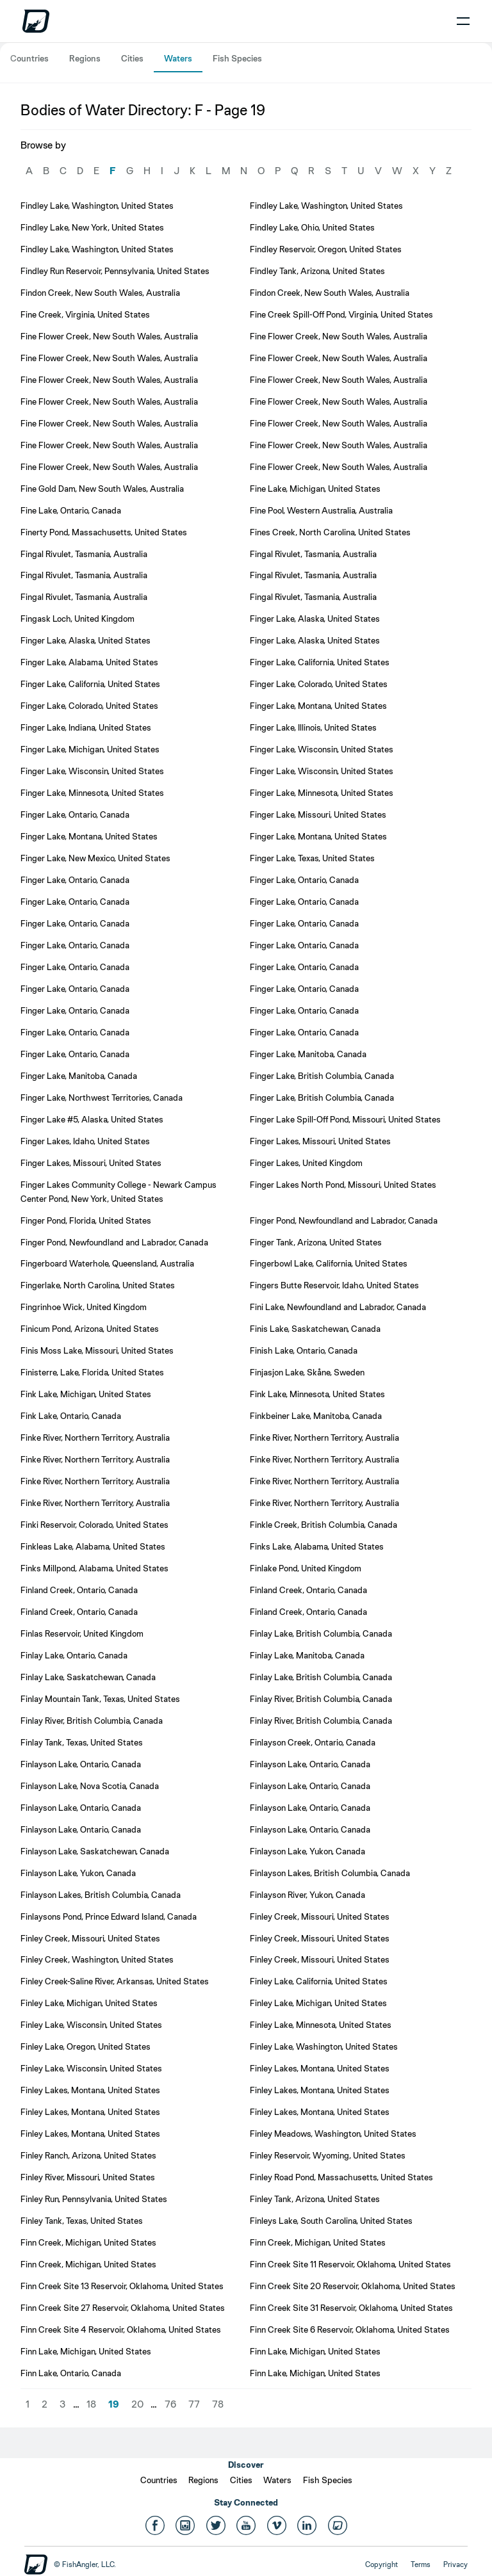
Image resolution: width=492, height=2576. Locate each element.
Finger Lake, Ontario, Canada (74, 814)
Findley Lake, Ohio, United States (312, 227)
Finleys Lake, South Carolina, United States (331, 2220)
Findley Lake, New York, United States (92, 227)
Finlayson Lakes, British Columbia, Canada (330, 1873)
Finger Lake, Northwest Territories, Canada (101, 1097)
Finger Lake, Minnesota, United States (92, 792)
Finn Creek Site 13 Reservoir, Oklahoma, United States (122, 2286)
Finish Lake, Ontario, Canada (303, 1350)
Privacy (455, 2564)
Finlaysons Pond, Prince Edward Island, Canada (108, 1916)
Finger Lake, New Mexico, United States (95, 858)
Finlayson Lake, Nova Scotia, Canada (89, 1786)
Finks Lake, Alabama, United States (317, 1546)
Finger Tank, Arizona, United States (316, 1242)
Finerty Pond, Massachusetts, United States (103, 532)
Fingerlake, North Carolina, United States (97, 1285)
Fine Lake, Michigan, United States (315, 488)
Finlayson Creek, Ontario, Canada (312, 1742)
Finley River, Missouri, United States (87, 2177)
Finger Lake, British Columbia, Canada (322, 1075)
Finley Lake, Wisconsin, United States (91, 2024)
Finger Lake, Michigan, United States (90, 749)
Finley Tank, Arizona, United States (315, 2199)
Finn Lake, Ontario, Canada (70, 2373)
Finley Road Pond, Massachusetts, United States (341, 2177)
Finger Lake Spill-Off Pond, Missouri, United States (345, 1119)
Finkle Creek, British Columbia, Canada (323, 1524)
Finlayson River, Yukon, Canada (307, 1894)
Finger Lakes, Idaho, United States (85, 1141)
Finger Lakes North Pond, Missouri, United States (343, 1184)
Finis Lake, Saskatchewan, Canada (315, 1328)
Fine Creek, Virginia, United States (85, 314)
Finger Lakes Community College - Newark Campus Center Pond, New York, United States (118, 1191)
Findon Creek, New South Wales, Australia (100, 292)
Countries (29, 58)
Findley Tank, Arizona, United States (317, 271)
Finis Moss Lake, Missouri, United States (97, 1350)
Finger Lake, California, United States (320, 662)
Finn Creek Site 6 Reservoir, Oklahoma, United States (350, 2329)
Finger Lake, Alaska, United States (315, 618)
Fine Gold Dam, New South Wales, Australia (102, 488)
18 (91, 2404)
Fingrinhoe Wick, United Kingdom (83, 1307)
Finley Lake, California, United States (319, 1981)
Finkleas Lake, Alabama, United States (92, 1546)
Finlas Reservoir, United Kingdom (82, 1633)
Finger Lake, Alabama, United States (89, 662)
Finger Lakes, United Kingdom (306, 1163)
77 (194, 2404)
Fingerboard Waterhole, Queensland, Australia (107, 1263)
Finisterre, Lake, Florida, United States (92, 1372)
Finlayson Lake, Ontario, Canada (80, 1764)
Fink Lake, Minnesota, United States (317, 1394)
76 (170, 2404)
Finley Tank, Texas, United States (81, 2220)
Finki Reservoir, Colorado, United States (94, 1524)
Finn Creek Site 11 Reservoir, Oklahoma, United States (350, 2264)
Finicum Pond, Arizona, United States (89, 1328)
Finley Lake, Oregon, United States (85, 2046)
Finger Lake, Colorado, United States (319, 684)
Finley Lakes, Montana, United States (320, 2068)
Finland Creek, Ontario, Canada (79, 1590)
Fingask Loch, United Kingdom (77, 618)
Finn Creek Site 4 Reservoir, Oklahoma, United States (120, 2329)
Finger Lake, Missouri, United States (318, 814)
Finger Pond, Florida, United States (85, 1220)
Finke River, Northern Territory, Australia (95, 1437)
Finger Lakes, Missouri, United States (320, 1141)
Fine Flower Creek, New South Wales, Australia (109, 336)
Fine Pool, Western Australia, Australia (321, 510)
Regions (85, 58)
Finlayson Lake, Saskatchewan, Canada (94, 1851)
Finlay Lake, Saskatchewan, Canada (88, 1677)
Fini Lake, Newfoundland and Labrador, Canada (338, 1307)
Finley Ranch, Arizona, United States (88, 2155)
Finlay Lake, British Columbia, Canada (321, 1633)
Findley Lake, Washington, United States (97, 205)
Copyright (381, 2564)
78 (218, 2404)
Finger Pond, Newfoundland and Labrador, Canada (344, 1220)
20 (137, 2404)
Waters (178, 58)
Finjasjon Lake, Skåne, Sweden (307, 1372)
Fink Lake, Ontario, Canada (70, 1416)
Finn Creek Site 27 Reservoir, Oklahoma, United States (122, 2307)
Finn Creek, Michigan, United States (88, 2242)
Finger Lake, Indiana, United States (85, 727)
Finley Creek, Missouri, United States (320, 1916)
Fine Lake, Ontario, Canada (70, 510)
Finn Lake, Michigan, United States (85, 2351)
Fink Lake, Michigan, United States (85, 1394)
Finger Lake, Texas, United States (312, 858)
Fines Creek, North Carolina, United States (330, 532)
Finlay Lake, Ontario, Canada (73, 1655)
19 (113, 2404)
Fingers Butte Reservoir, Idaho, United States (334, 1285)
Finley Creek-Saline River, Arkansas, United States (114, 1981)
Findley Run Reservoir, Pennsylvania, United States (114, 271)
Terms (420, 2564)
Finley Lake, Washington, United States (324, 2046)
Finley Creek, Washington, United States (97, 1959)
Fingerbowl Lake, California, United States (328, 1263)
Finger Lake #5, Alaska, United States (91, 1119)
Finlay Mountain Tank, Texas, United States (100, 1699)
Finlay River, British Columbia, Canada (321, 1699)
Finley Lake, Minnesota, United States (320, 2024)
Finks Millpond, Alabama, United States (94, 1568)
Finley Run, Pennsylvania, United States (93, 2199)
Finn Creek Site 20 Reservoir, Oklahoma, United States (352, 2286)
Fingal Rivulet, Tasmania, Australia (83, 554)
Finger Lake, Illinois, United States (313, 727)
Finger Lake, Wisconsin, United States (321, 749)
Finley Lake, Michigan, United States (89, 2003)
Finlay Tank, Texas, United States (81, 1742)
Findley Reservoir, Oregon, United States (326, 249)
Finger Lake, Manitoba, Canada (308, 1054)
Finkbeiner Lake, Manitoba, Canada (316, 1416)
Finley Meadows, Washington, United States (333, 2133)
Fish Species (237, 58)
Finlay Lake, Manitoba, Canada (307, 1655)
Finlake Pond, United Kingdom (305, 1568)
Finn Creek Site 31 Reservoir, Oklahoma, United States (351, 2307)
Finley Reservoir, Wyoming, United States (328, 2155)
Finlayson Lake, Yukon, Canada (307, 1851)
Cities (132, 58)
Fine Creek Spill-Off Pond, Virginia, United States (341, 314)
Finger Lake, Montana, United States (318, 705)
